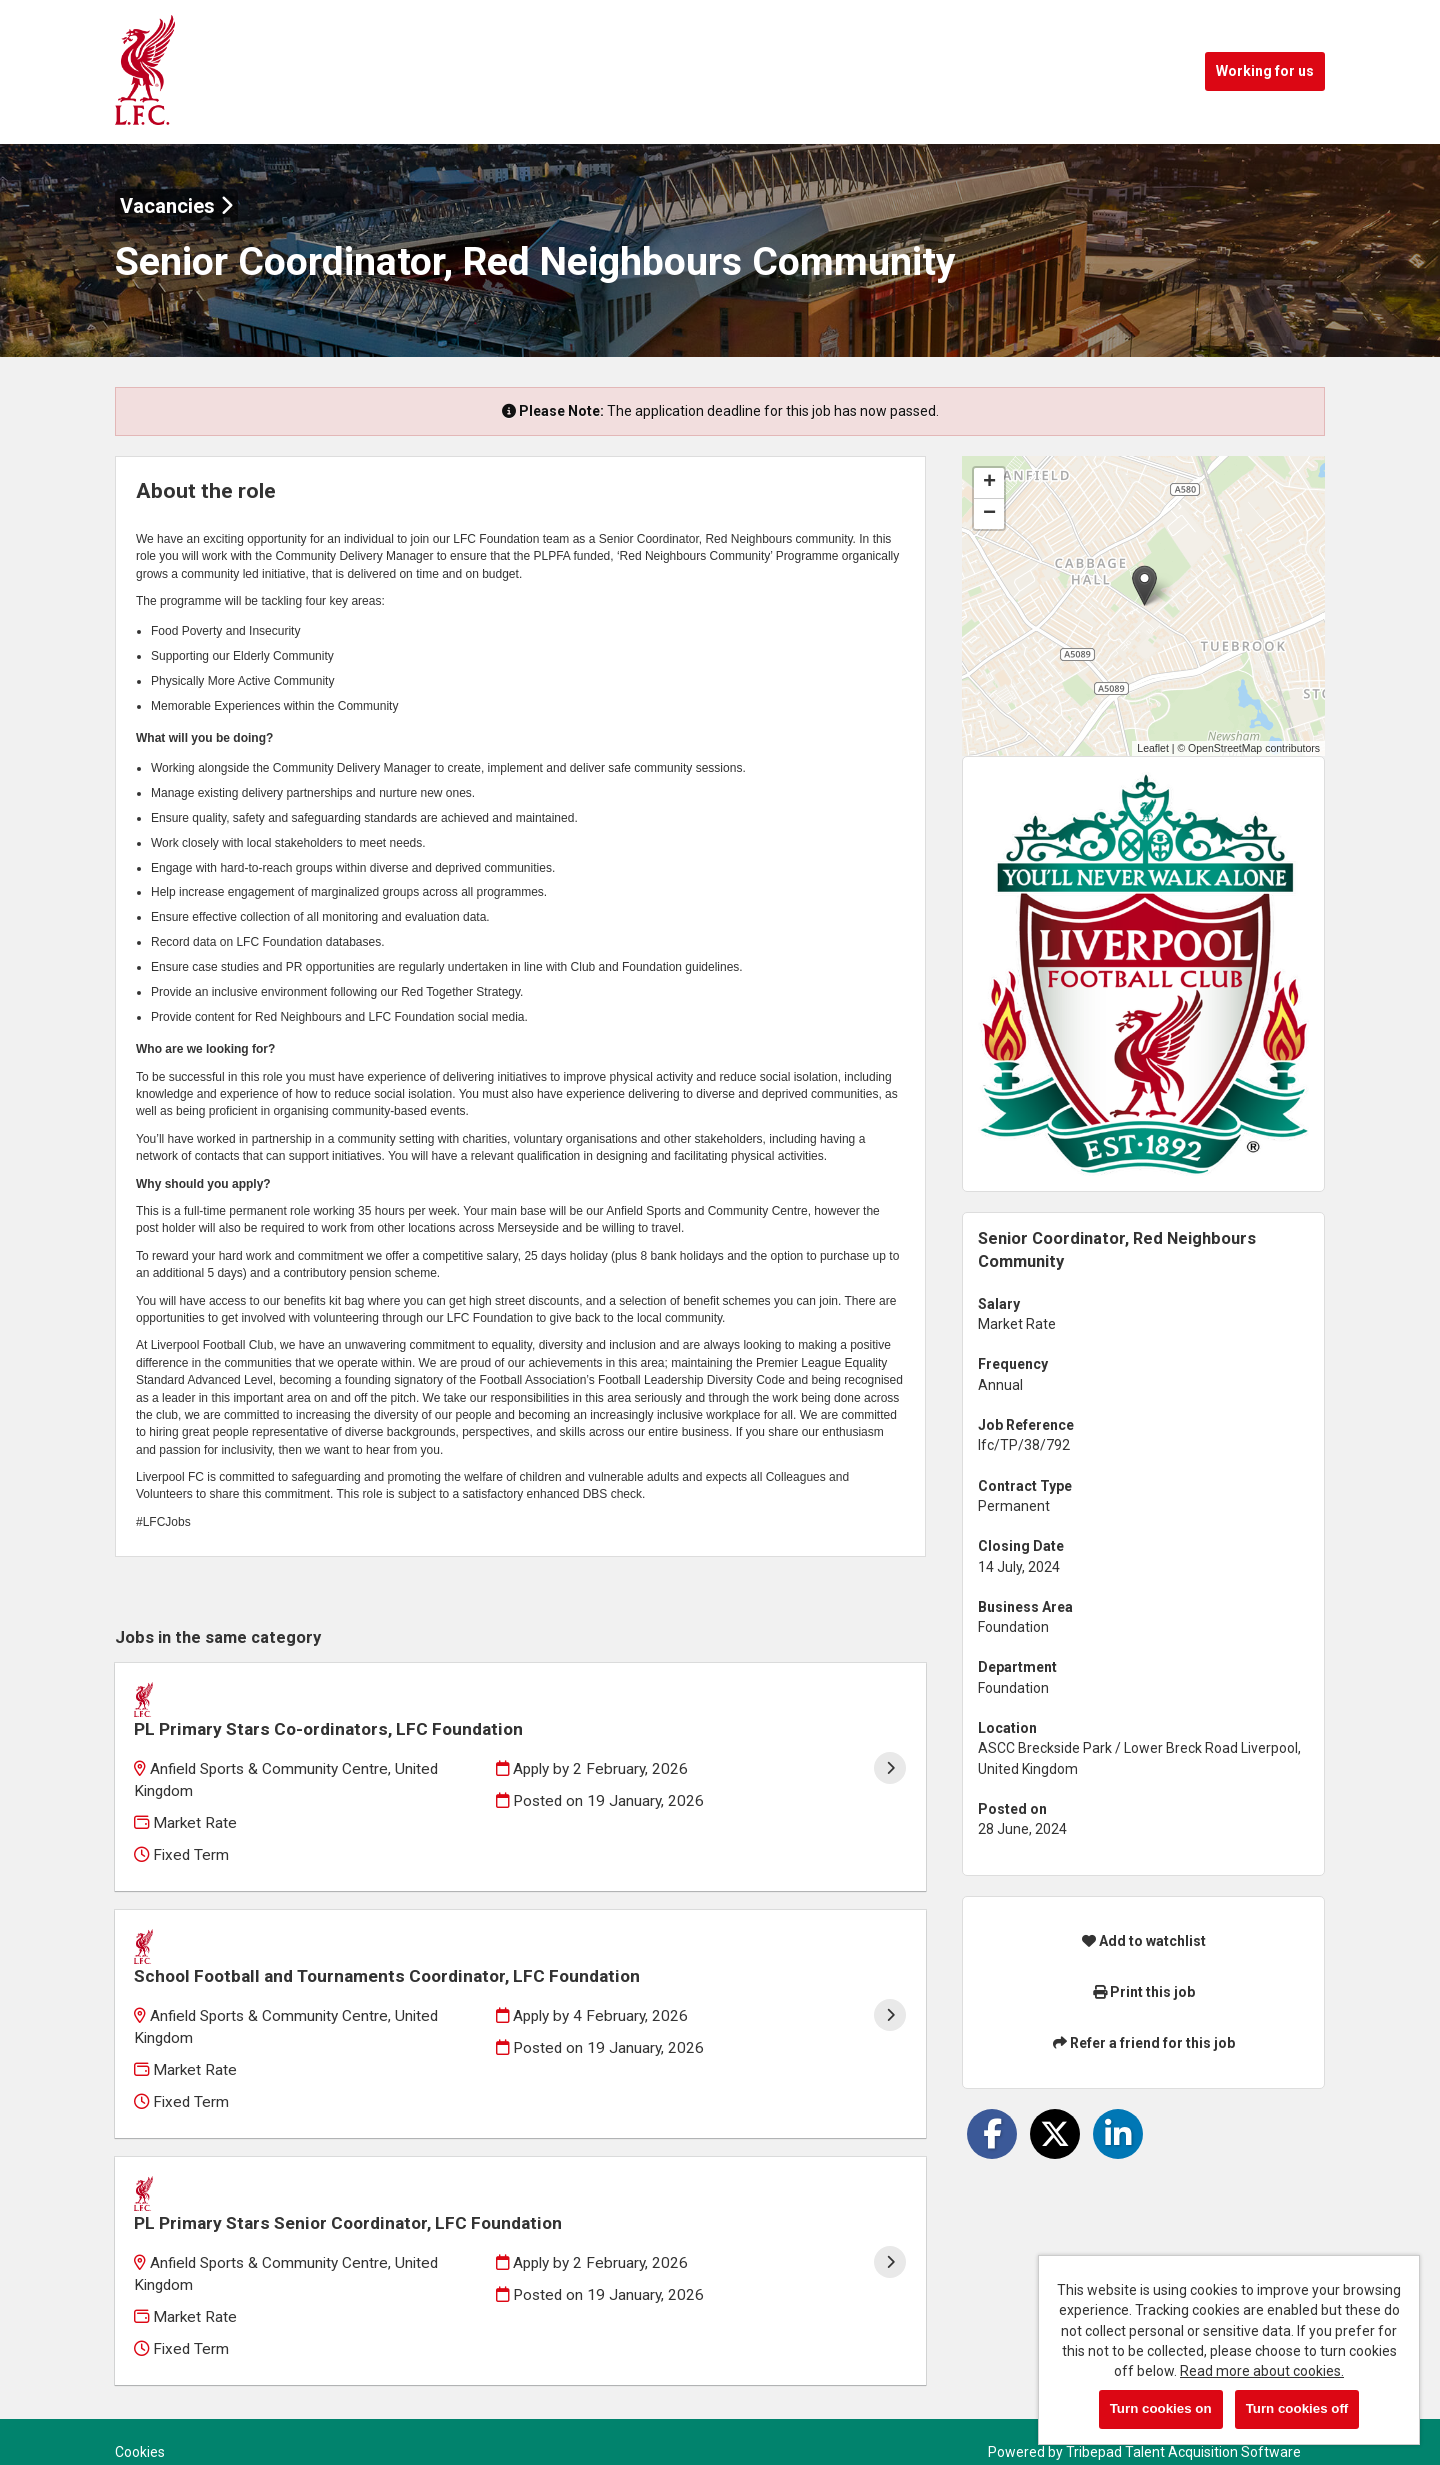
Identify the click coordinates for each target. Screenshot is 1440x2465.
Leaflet (1153, 748)
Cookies (140, 2374)
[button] (1144, 585)
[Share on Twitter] (1055, 2134)
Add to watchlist (1144, 1941)
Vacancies (176, 206)
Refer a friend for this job (1144, 2043)
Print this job (1144, 1992)
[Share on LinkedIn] (1118, 2134)
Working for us (1265, 71)
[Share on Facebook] (992, 2134)
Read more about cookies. (1262, 2371)
